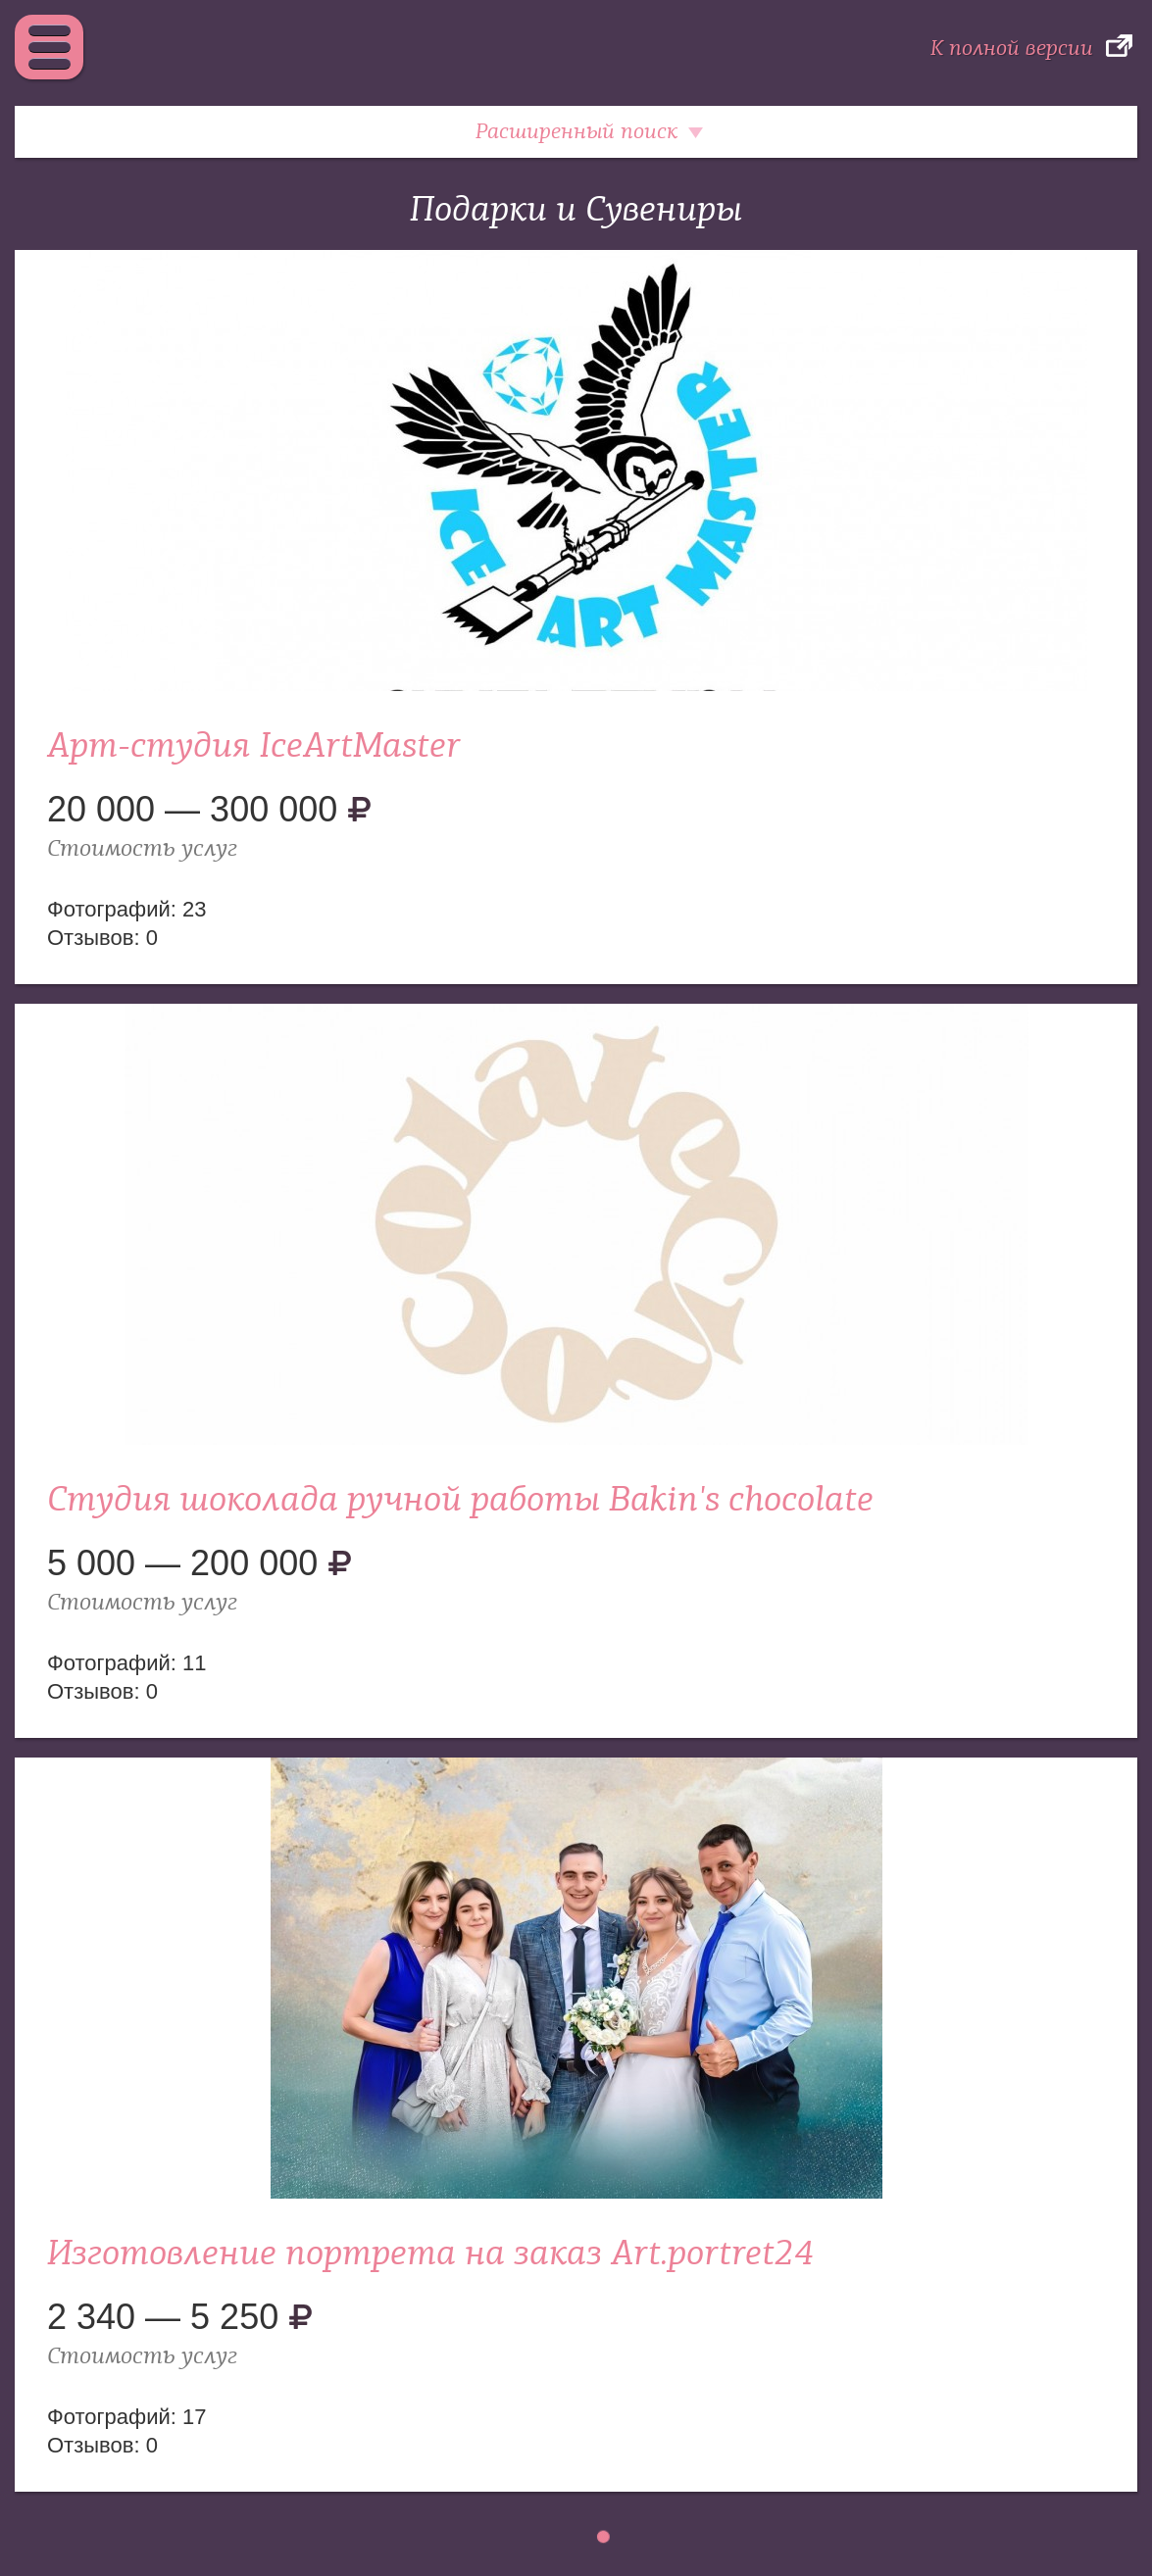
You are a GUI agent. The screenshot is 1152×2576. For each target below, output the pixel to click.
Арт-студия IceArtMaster (254, 746)
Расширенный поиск (576, 131)
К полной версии (1011, 48)
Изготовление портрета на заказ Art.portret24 (430, 2253)
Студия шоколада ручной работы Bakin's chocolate (460, 1499)
